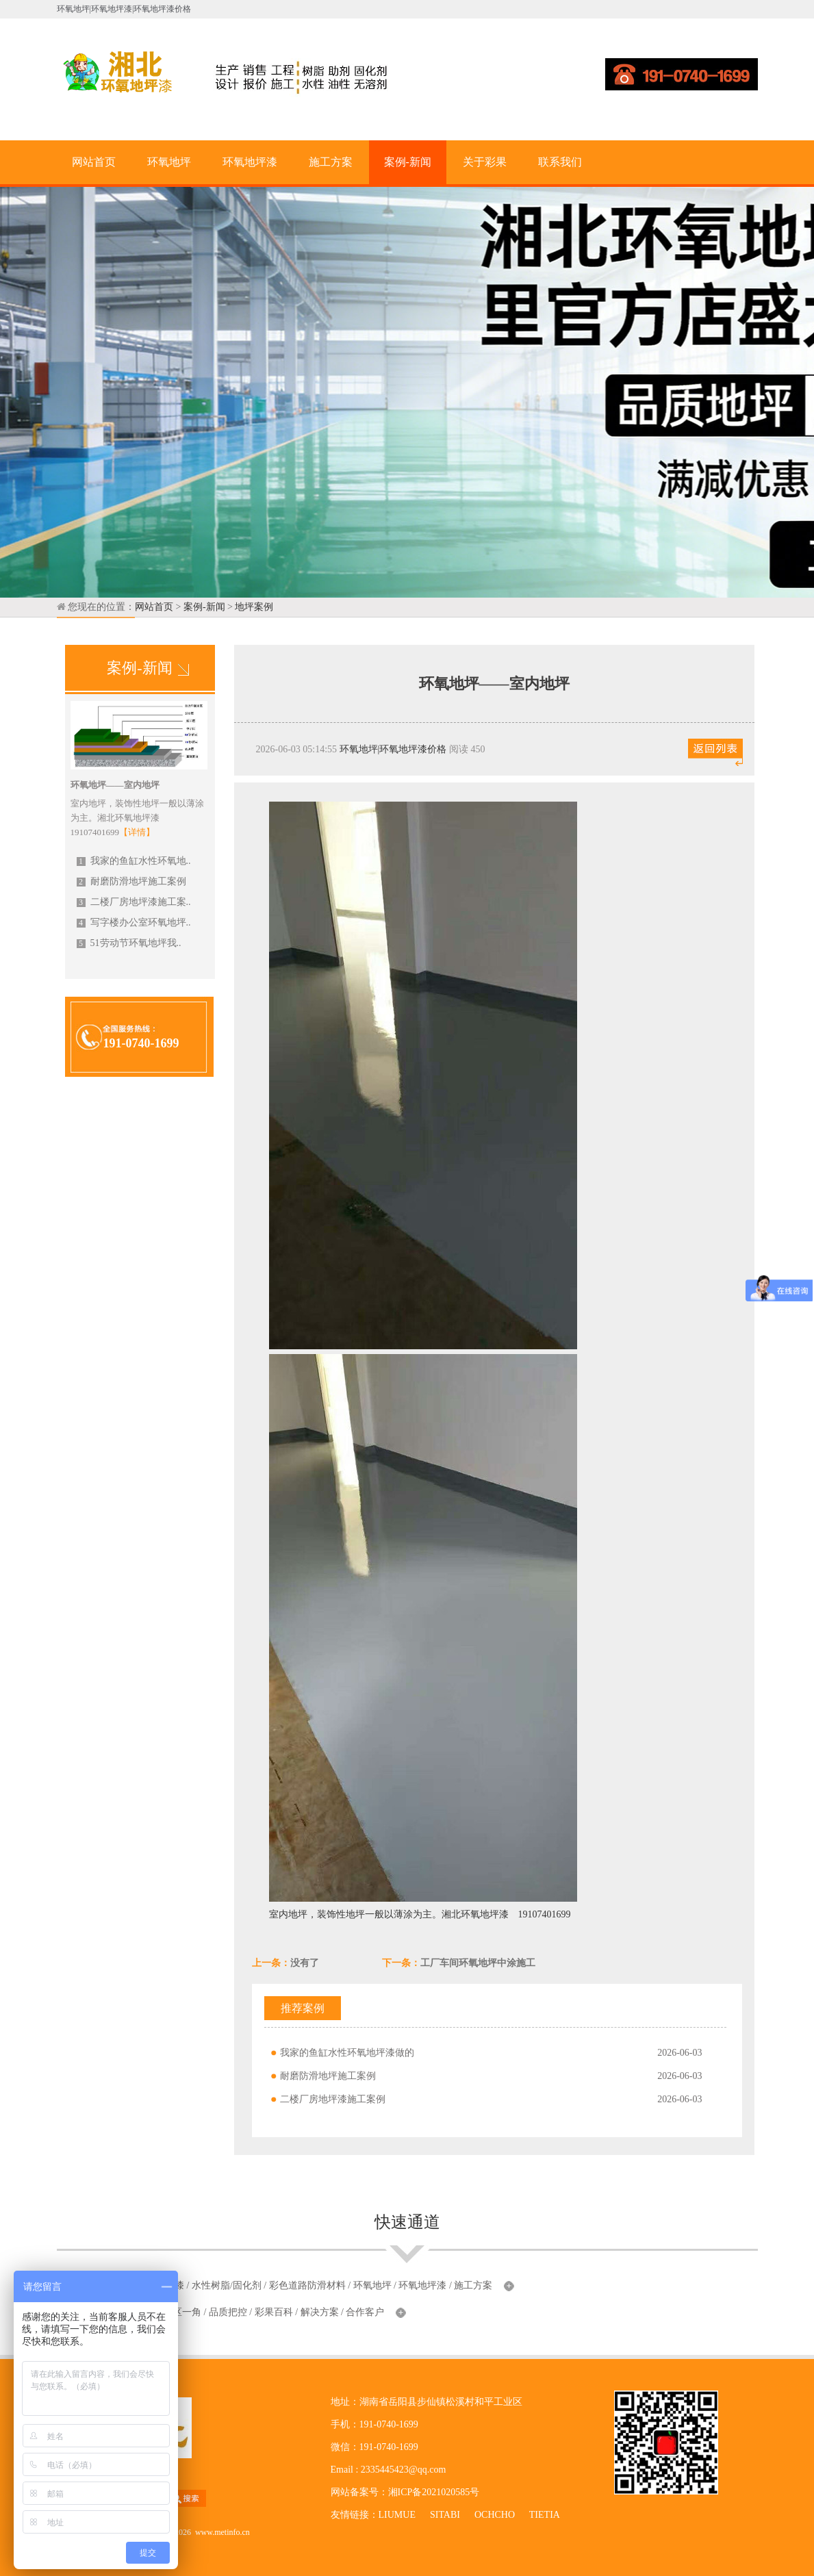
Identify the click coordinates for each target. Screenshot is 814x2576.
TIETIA (544, 2515)
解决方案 (320, 2312)
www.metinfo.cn (222, 2532)
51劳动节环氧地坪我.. (129, 943)
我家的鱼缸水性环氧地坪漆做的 (347, 2053)
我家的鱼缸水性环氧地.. (134, 861)
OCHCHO (494, 2515)
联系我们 (560, 162)
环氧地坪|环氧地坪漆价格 (393, 749)
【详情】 (137, 832)
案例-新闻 (407, 162)
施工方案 (331, 162)
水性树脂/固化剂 (227, 2285)
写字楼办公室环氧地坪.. (134, 922)
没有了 (304, 1963)
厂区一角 (182, 2312)
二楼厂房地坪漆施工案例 (332, 2099)
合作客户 (365, 2312)
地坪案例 (254, 607)
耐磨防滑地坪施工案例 (131, 881)
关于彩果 (485, 162)
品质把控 (228, 2312)
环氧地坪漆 (249, 162)
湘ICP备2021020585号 (434, 2492)
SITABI (445, 2515)
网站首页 (94, 162)
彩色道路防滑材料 (307, 2285)
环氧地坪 (169, 162)
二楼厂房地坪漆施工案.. (134, 902)
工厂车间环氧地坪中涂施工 (477, 1963)
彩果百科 (274, 2312)
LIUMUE (397, 2515)
